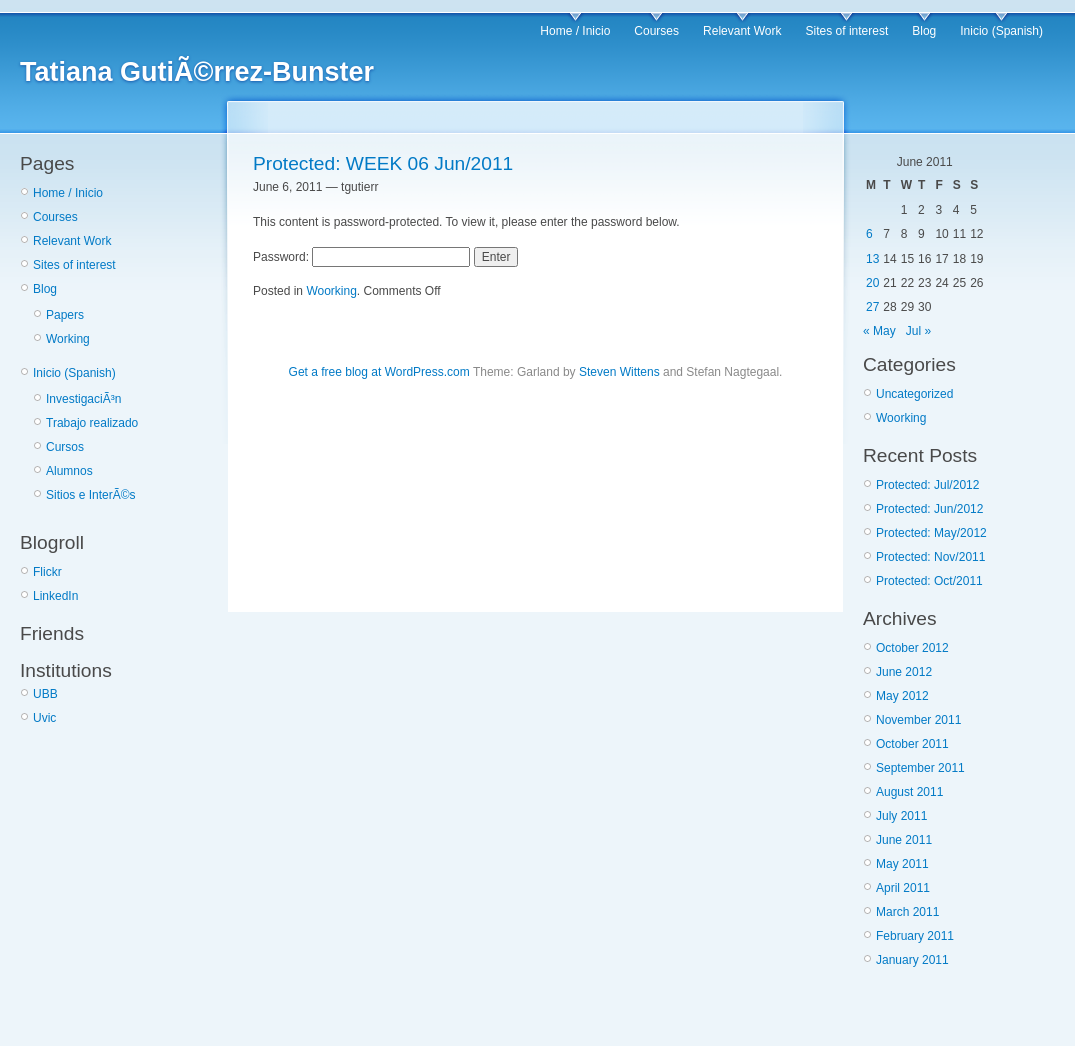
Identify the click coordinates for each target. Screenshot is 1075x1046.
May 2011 (902, 864)
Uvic (44, 718)
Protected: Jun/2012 (929, 509)
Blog (924, 31)
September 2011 (920, 768)
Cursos (65, 447)
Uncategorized (914, 394)
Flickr (47, 572)
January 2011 (912, 960)
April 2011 (903, 888)
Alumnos (69, 471)
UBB (45, 694)
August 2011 (909, 792)
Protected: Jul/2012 (927, 485)
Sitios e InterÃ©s (91, 495)
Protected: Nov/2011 (930, 557)
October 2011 (912, 744)
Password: (361, 257)
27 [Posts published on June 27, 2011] (872, 307)
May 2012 (902, 696)
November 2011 (918, 720)
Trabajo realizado (92, 423)
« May (879, 331)
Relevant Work (742, 31)
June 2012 (904, 672)
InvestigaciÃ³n (83, 399)
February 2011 (915, 936)
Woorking (331, 291)
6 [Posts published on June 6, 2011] (869, 234)
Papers (65, 315)
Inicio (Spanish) (1001, 31)
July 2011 (901, 816)
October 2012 (912, 648)
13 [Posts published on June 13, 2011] (872, 259)
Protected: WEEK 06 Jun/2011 (383, 163)
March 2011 (907, 912)
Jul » (918, 331)
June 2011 (904, 840)
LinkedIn (55, 596)
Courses (656, 31)
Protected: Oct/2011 (929, 581)
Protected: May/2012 (931, 533)
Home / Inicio (575, 31)
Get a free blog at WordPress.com (379, 372)
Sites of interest (847, 31)
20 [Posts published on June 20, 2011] (872, 283)
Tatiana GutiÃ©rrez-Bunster (197, 72)
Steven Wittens (619, 372)
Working (68, 339)
